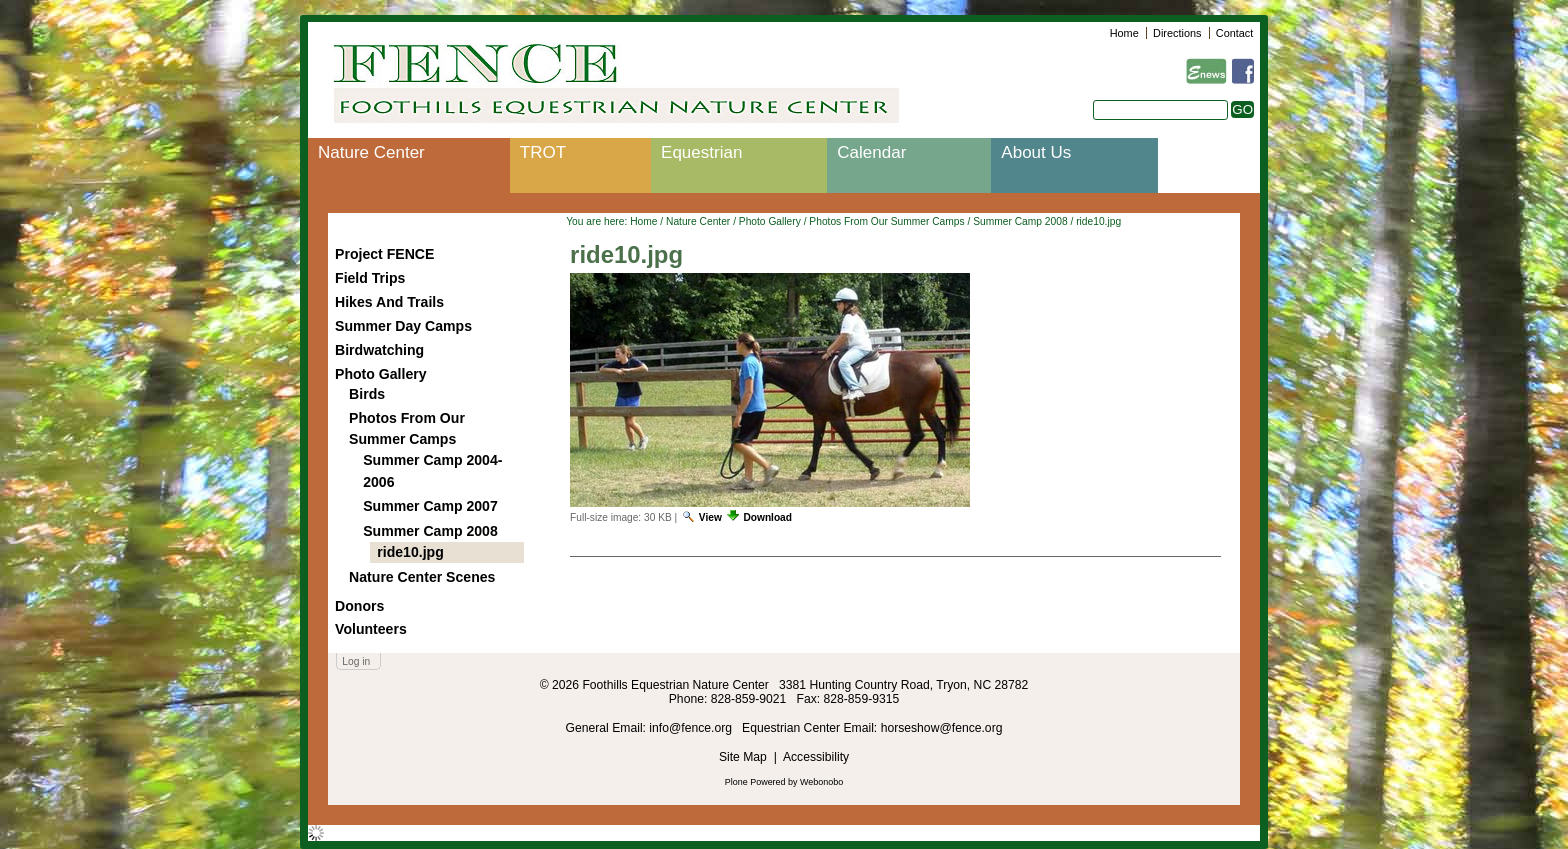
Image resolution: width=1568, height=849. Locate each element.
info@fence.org (692, 728)
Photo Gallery (770, 221)
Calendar (871, 152)
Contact (1234, 33)
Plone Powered (755, 782)
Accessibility (816, 757)
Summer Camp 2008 (1020, 221)
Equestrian (701, 152)
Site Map (743, 757)
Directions (1177, 33)
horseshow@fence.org (942, 728)
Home (1124, 33)
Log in (356, 661)
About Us (1036, 152)
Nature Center (371, 152)
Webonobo (821, 782)
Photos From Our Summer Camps (886, 221)
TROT (543, 152)
